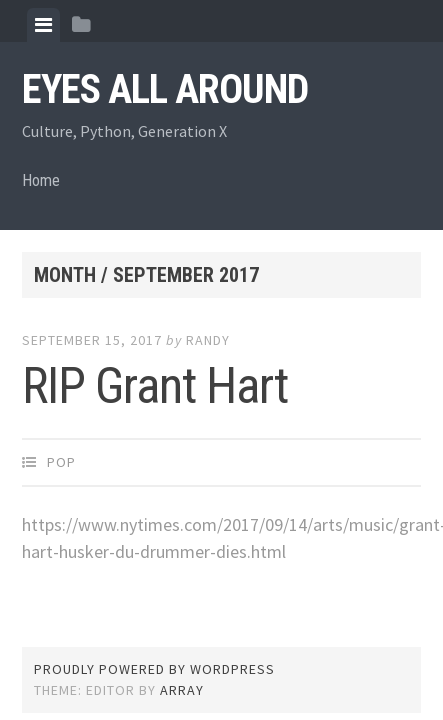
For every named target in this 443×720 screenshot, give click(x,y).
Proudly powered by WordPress (154, 669)
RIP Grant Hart (155, 386)
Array (182, 690)
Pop (61, 462)
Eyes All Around (165, 89)
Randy (208, 340)
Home (41, 180)
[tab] (43, 25)
